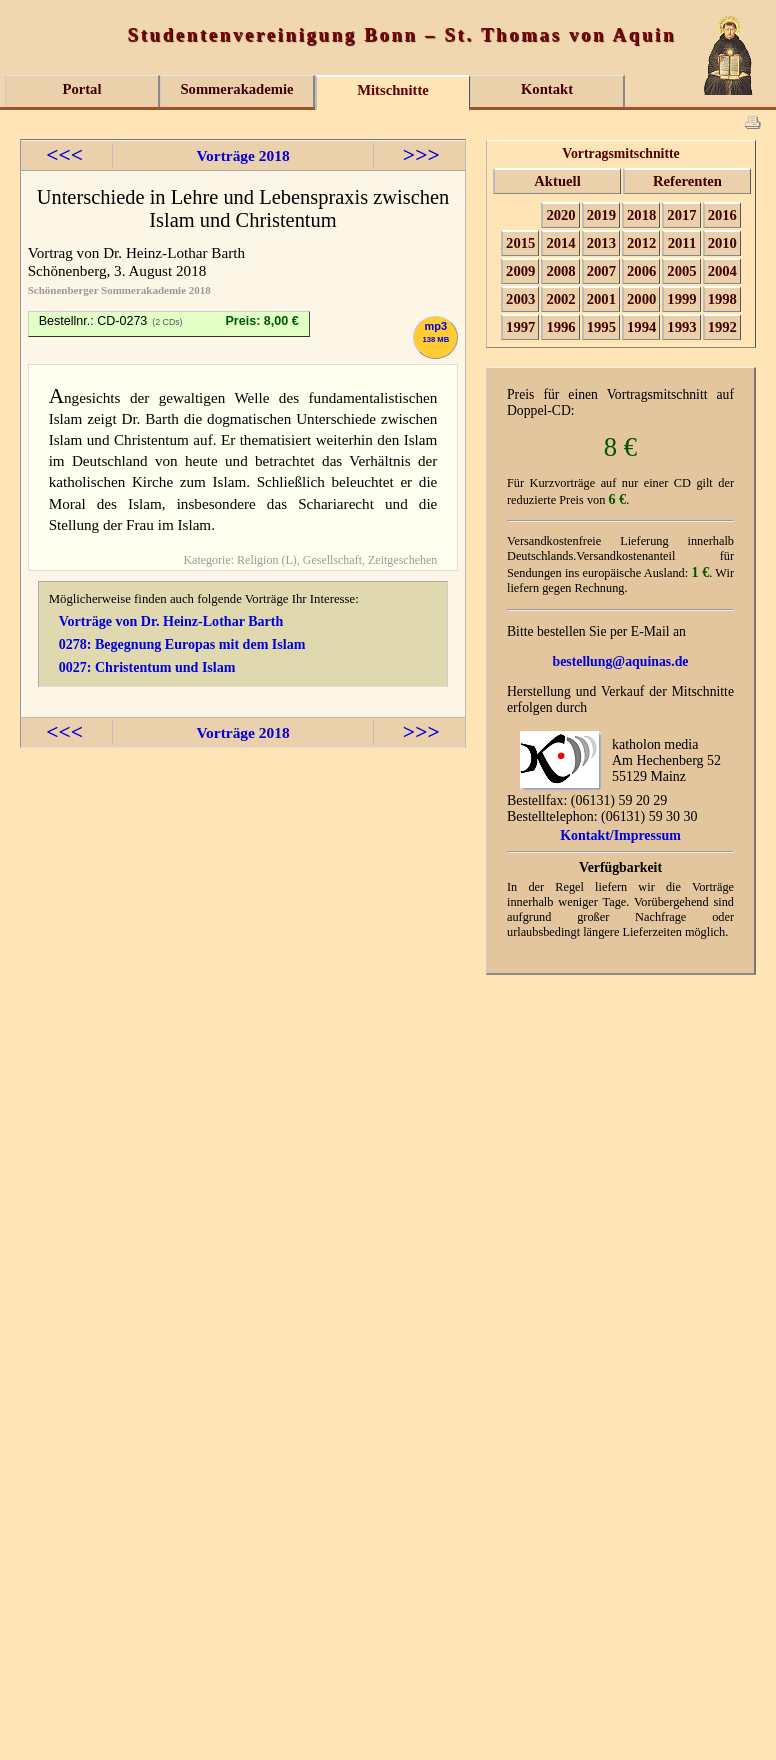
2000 (641, 299)
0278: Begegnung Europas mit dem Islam (182, 644)
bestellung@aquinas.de (621, 661)
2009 (520, 271)
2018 (641, 215)
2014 (560, 243)
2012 (641, 243)
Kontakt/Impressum (620, 835)
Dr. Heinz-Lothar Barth (174, 252)
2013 (601, 243)
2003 (520, 299)
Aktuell (557, 181)
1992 (722, 327)
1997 (520, 327)
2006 (641, 271)
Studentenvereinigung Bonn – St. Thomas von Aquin (402, 34)
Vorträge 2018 (242, 155)
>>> (421, 155)
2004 (722, 271)
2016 (722, 215)
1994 (641, 327)
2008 (560, 271)
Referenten (687, 181)
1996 (560, 327)
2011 (682, 243)
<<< (64, 155)
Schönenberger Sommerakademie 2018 (119, 290)
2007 (601, 271)
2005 (681, 271)
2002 (560, 299)
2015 (520, 243)
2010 (722, 243)
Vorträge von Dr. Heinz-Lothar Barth (171, 621)
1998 (722, 299)
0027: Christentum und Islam (147, 667)
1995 (601, 327)
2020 (560, 215)
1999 (681, 299)
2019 (601, 215)
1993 (681, 327)
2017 (681, 215)
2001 (601, 299)
